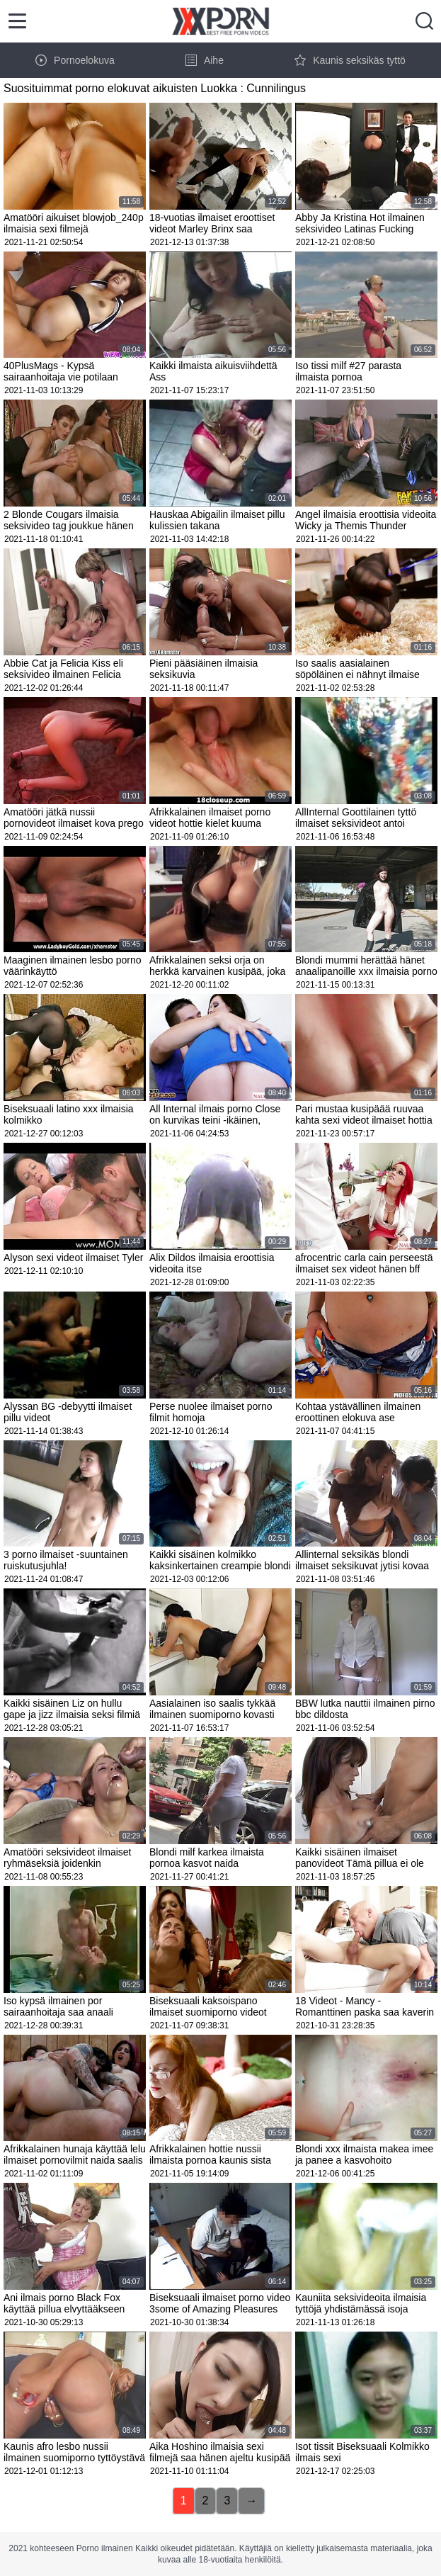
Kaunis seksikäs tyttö (350, 60)
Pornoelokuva (75, 60)
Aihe (204, 60)
